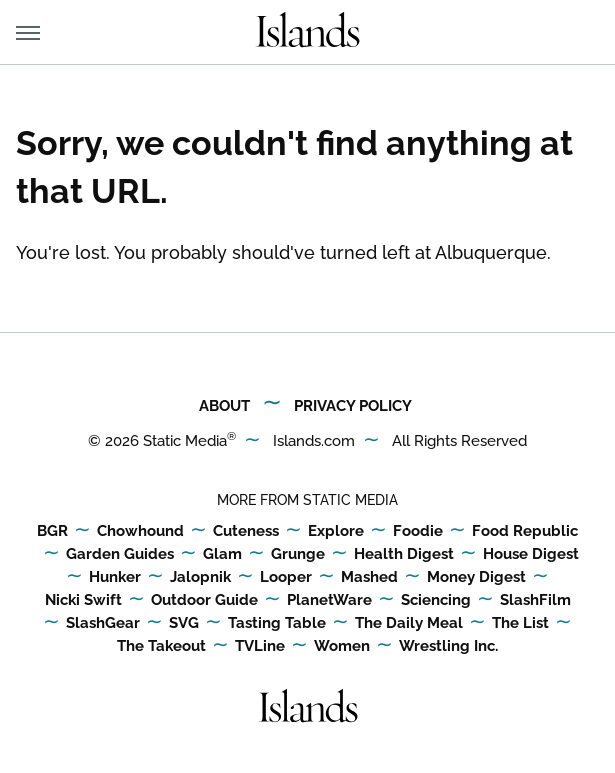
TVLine (260, 647)
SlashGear (103, 624)
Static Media (185, 441)
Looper (286, 578)
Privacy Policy (353, 406)
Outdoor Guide (204, 601)
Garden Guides (120, 555)
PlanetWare (329, 601)
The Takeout (161, 647)
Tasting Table (277, 624)
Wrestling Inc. (448, 647)
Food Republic (525, 532)
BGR (52, 532)
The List (520, 624)
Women (342, 647)
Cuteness (246, 532)
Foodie (418, 532)
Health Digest (404, 555)
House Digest (531, 555)
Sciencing (436, 601)
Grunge (298, 555)
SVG (184, 624)
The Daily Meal (409, 624)
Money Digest (476, 578)
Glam (222, 555)
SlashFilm (535, 601)
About (224, 406)
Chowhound (140, 532)
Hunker (115, 578)
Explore (336, 532)
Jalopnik (200, 578)
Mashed (369, 578)
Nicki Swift (83, 601)
